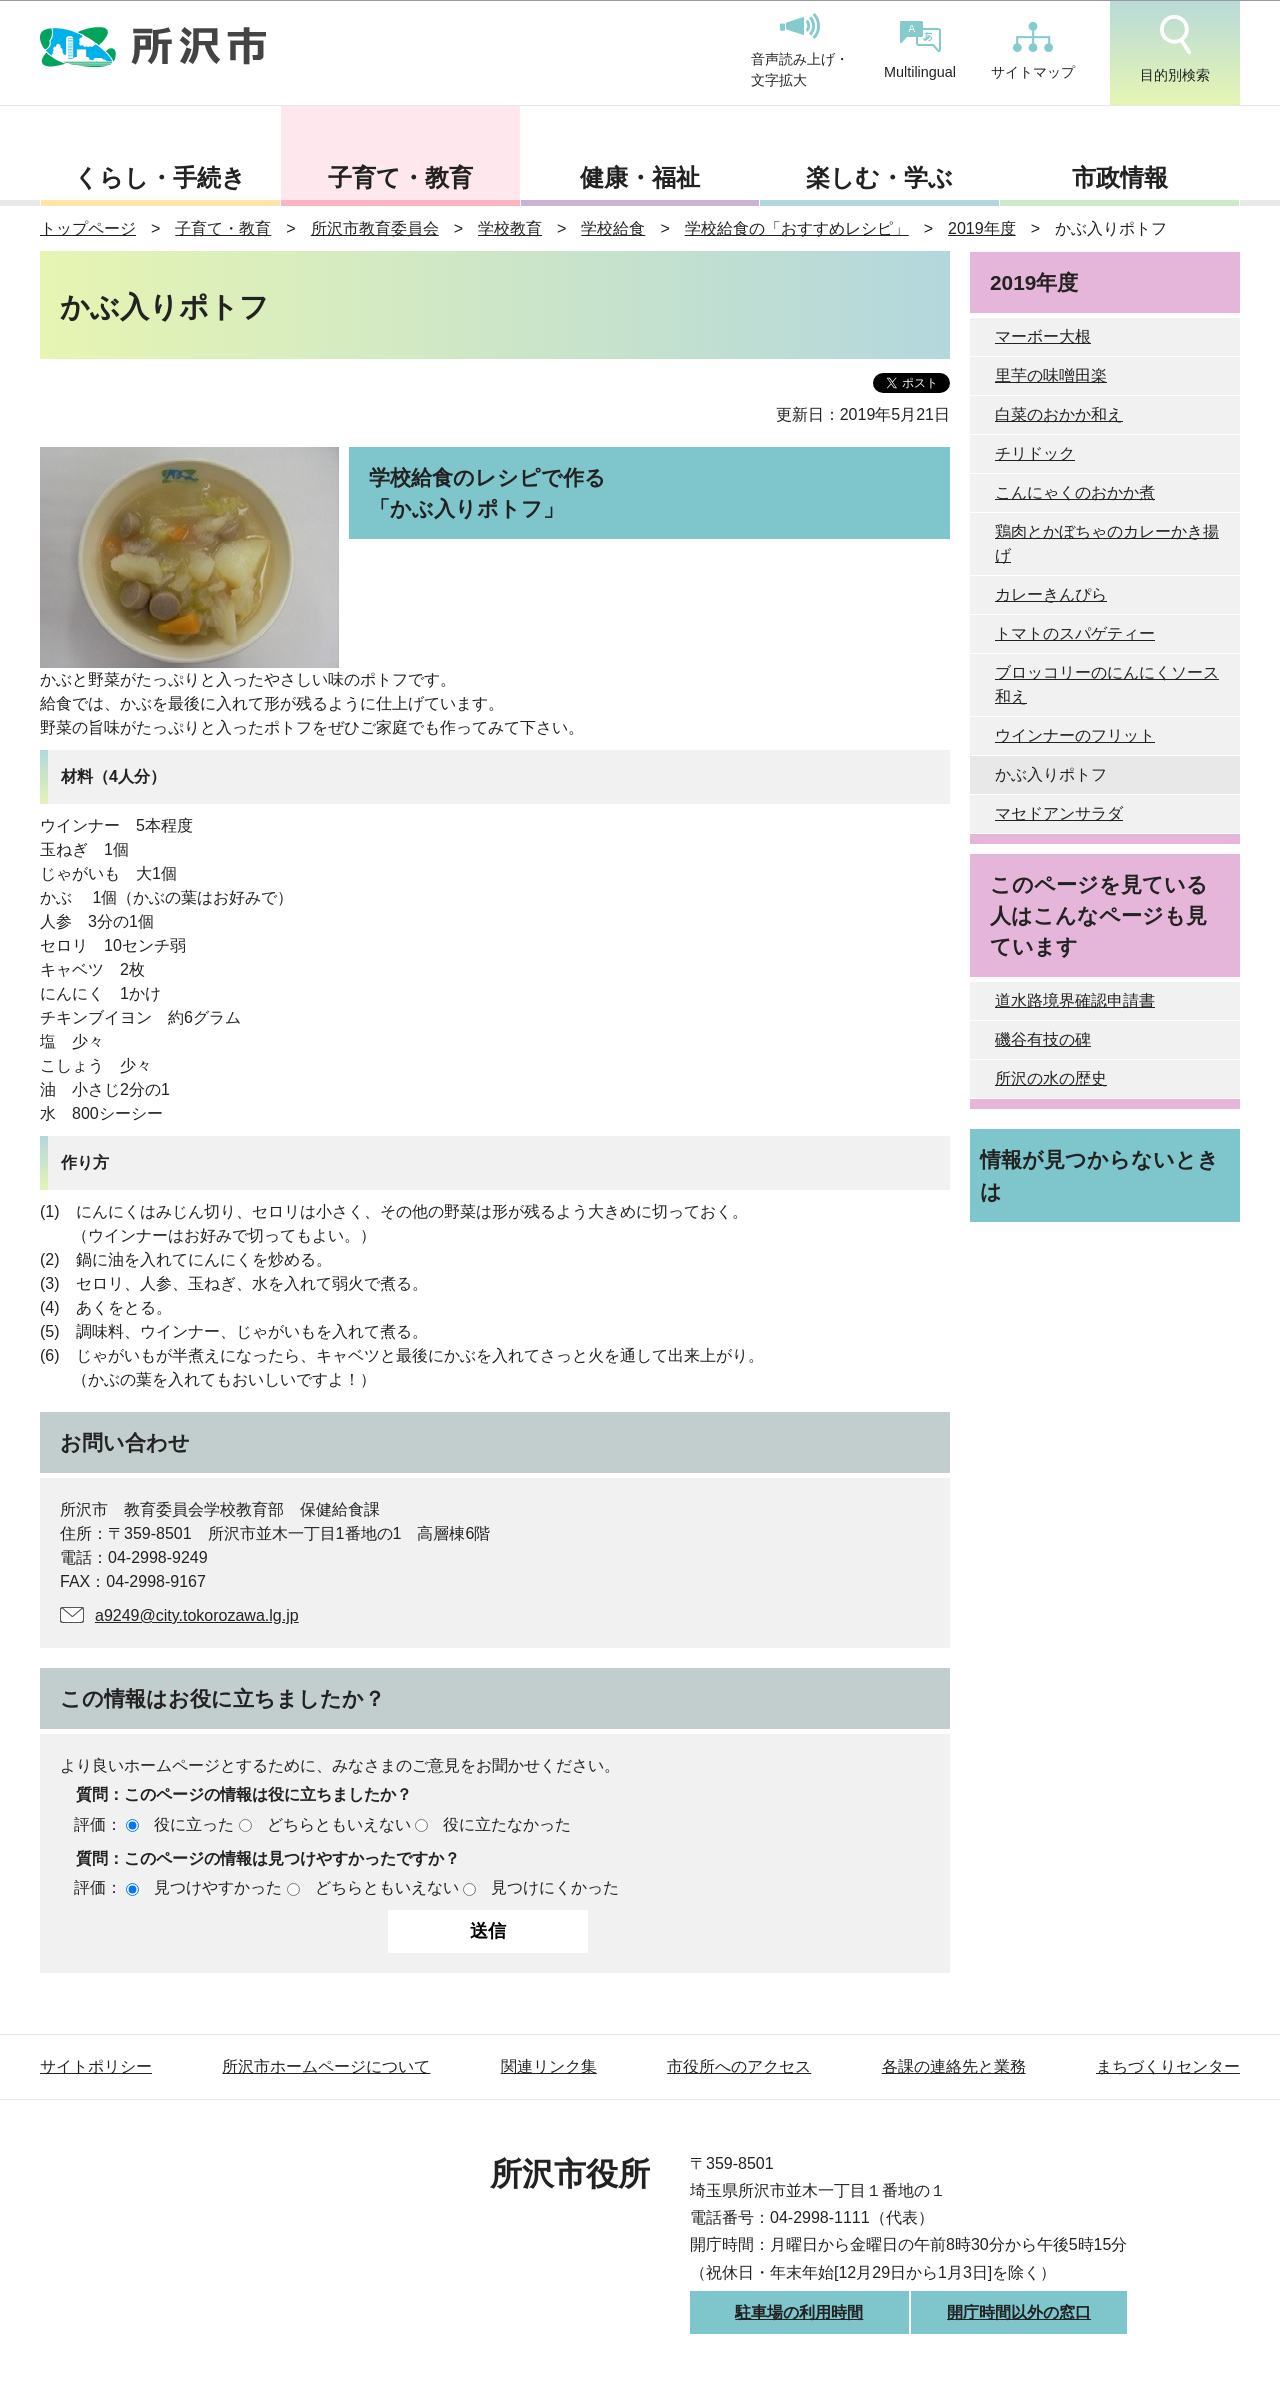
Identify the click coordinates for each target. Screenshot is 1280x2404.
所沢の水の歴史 (1051, 1078)
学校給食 (613, 228)
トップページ (88, 228)
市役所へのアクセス (739, 2066)
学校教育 (510, 228)
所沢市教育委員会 (375, 228)
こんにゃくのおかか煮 (1075, 492)
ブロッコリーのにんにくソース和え (1107, 684)
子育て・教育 (400, 177)
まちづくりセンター (1168, 2066)
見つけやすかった (218, 1887)
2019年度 (982, 228)
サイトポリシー (96, 2066)
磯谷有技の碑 (1043, 1039)
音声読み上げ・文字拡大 (800, 51)
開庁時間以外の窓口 (1019, 2312)
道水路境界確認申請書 (1075, 1000)
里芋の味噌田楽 (1051, 375)
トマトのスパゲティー (1075, 633)
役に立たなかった (507, 1824)
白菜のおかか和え (1059, 414)
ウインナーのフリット (1075, 735)
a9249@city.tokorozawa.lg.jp (197, 1615)
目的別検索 (1175, 49)
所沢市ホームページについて (326, 2066)
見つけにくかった (555, 1887)
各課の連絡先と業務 (954, 2066)
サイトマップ (1033, 51)
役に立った (194, 1824)
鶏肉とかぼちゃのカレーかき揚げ (1107, 543)
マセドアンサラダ (1059, 813)
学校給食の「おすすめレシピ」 (797, 228)
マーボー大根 (1043, 336)
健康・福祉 (640, 177)
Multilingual (920, 50)
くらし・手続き (160, 177)
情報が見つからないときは (1099, 1175)
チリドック (1035, 453)
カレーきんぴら (1051, 594)
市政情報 (1120, 177)
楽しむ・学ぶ (879, 177)
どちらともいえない (339, 1824)
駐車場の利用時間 (799, 2312)
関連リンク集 (549, 2066)
